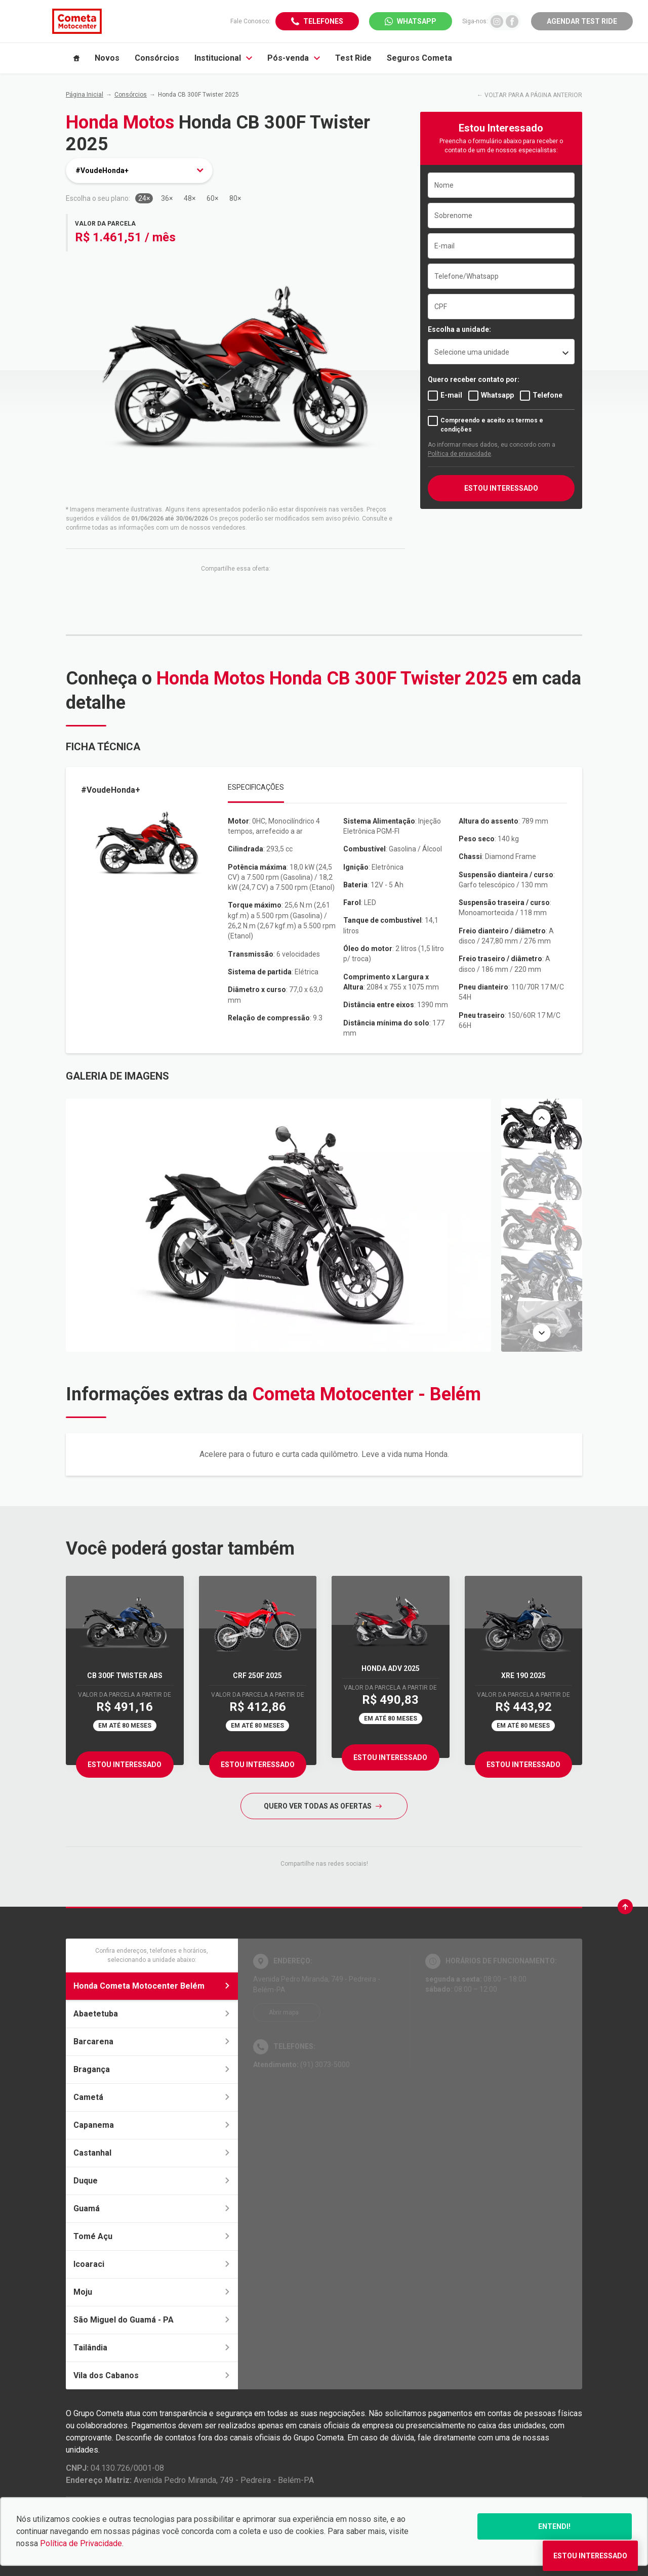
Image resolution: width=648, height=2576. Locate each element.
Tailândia (151, 2347)
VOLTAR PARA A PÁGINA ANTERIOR (533, 95)
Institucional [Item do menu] (223, 58)
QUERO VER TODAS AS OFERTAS (323, 1806)
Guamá (151, 2208)
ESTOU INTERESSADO (501, 488)
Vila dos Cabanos (151, 2375)
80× (235, 198)
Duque (151, 2180)
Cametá (151, 2097)
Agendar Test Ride (582, 21)
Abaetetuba (151, 2014)
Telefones (323, 21)
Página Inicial (84, 94)
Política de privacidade (459, 453)
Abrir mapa (284, 2012)
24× (144, 198)
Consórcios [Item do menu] (157, 58)
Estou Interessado (124, 1765)
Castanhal (151, 2153)
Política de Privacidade (81, 2543)
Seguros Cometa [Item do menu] (419, 58)
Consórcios (130, 94)
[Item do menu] (76, 58)
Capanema (151, 2125)
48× (189, 198)
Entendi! (554, 2526)
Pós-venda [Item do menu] (293, 58)
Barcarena (151, 2041)
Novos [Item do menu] (107, 58)
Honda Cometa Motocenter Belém (151, 1986)
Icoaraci (151, 2264)
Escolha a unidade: (459, 329)
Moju (151, 2292)
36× (167, 198)
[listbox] (501, 351)
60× (212, 198)
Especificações (256, 787)
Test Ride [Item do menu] (353, 58)
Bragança (151, 2069)
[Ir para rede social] (497, 21)
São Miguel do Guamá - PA (151, 2320)
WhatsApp (416, 21)
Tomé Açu (151, 2236)
